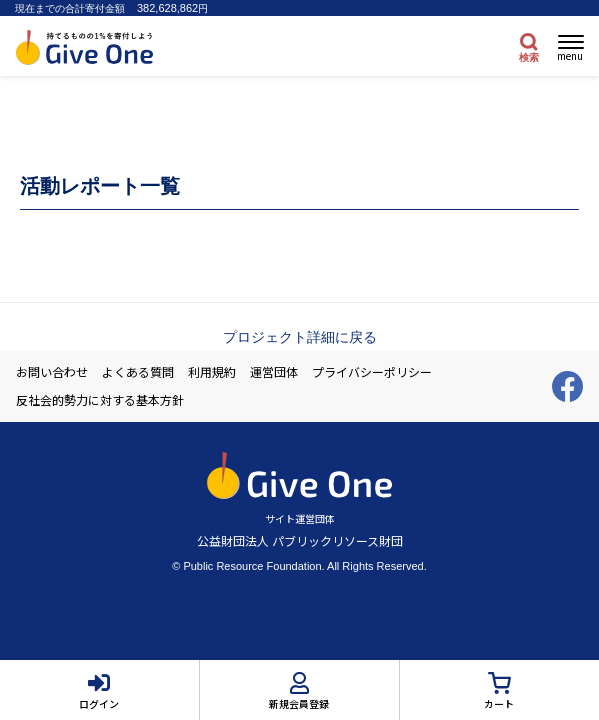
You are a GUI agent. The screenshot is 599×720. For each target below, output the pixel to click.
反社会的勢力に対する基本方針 (100, 400)
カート (499, 703)
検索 (529, 57)
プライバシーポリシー (372, 372)
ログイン (99, 703)
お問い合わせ (52, 372)
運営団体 (274, 372)
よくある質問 (138, 372)
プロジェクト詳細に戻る (300, 337)
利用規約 (212, 372)
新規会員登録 (299, 703)
